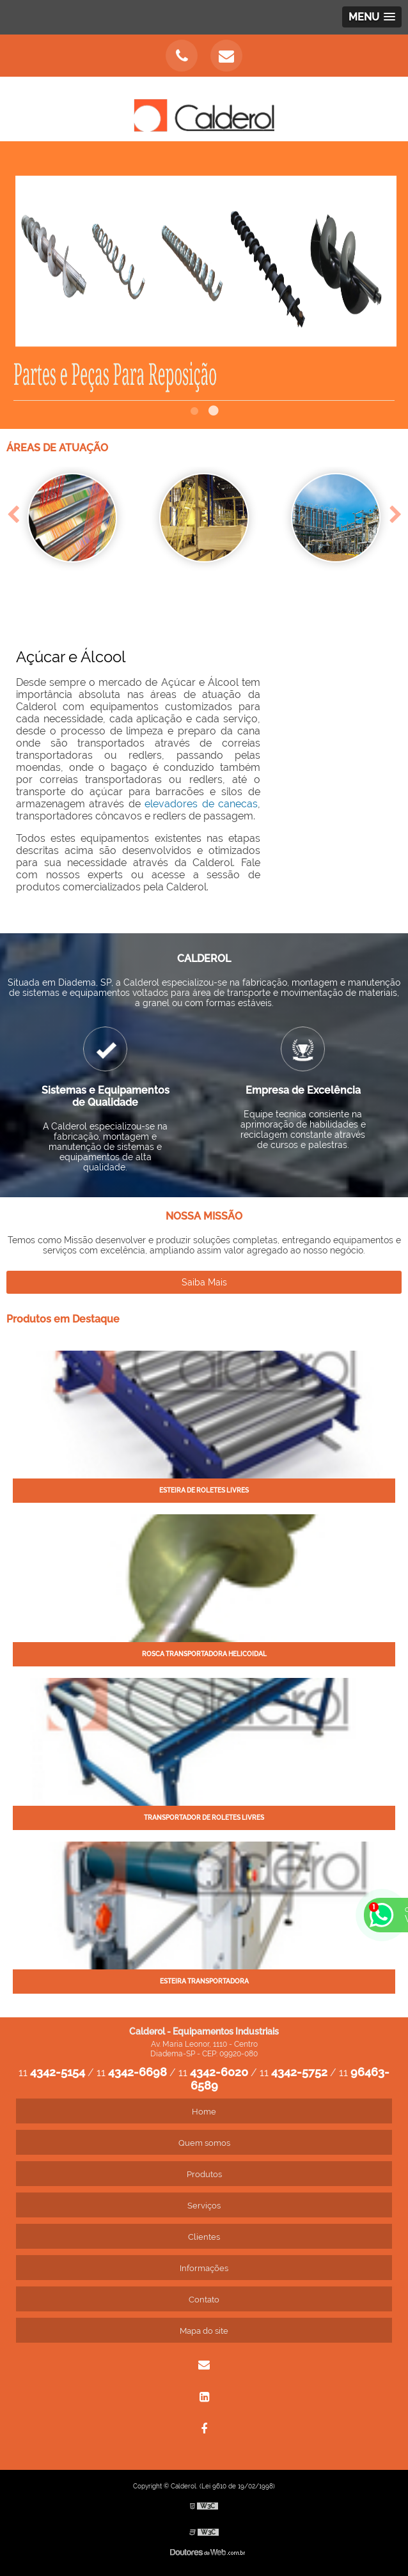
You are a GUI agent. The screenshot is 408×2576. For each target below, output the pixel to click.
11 (52, 2073)
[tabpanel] (204, 285)
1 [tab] (194, 413)
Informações (204, 2268)
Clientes (204, 2237)
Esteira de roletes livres (204, 1490)
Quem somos (204, 2143)
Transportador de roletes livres (204, 1817)
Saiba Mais (204, 1282)
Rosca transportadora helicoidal (204, 1653)
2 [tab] (213, 413)
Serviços (204, 2205)
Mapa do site (204, 2331)
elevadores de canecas (201, 804)
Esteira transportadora (204, 1981)
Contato (204, 2299)
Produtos (204, 2174)
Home (204, 2111)
